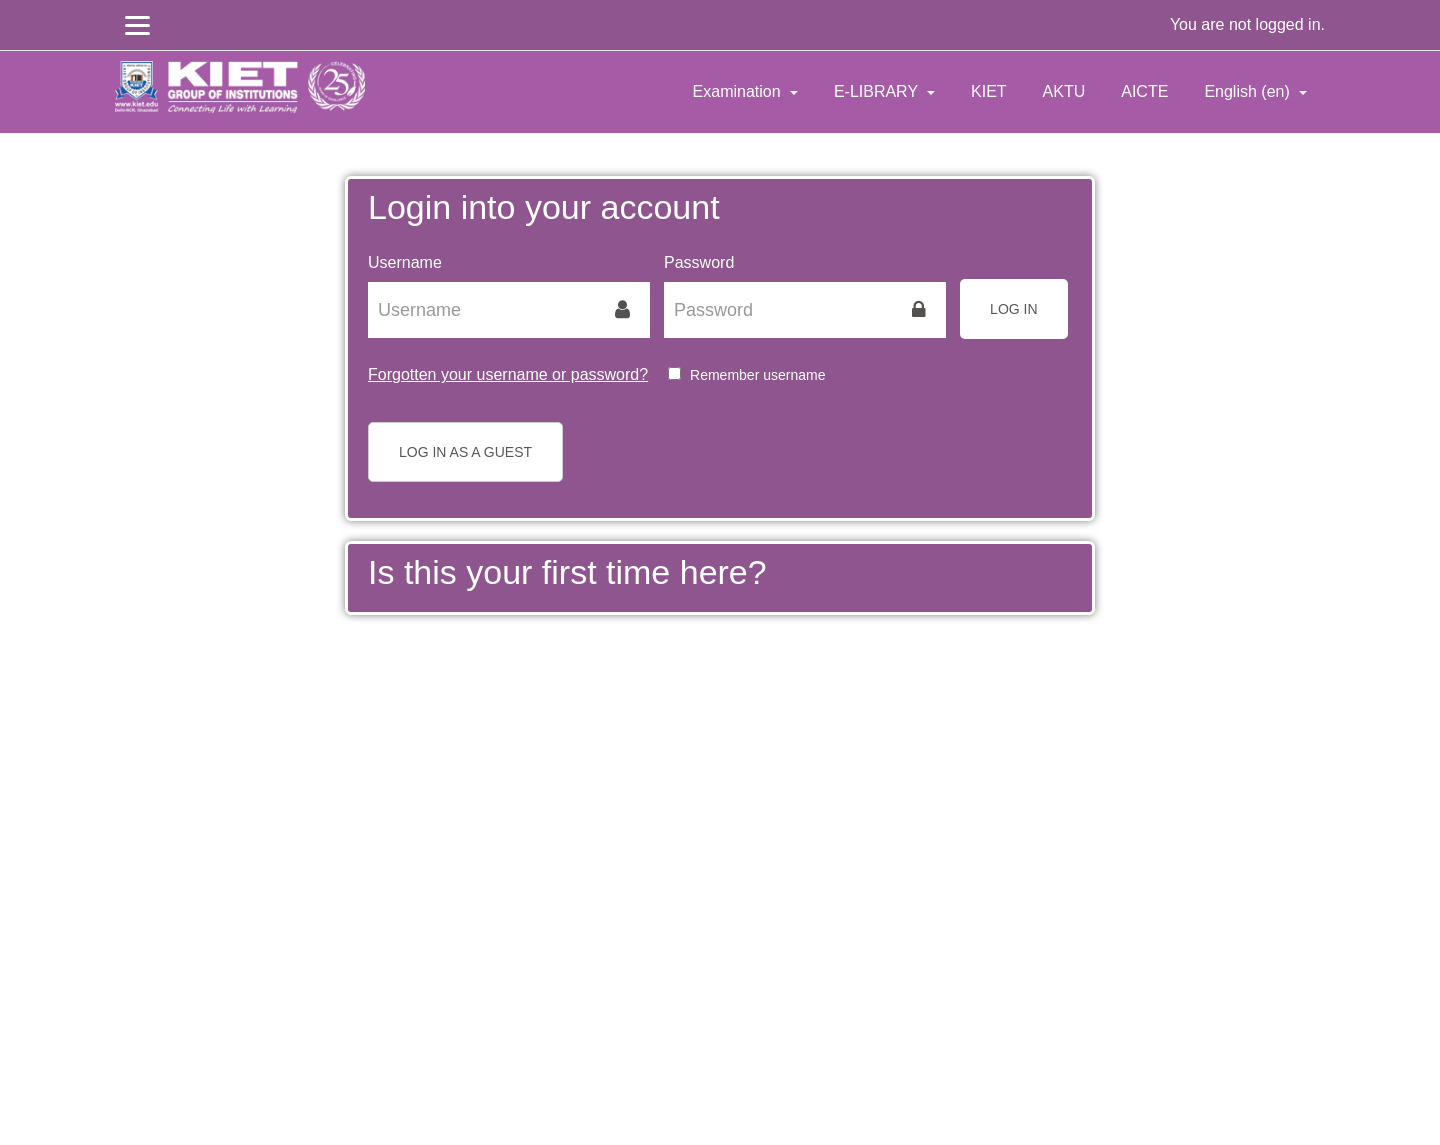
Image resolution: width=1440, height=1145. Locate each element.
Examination (739, 91)
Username (405, 262)
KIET (989, 91)
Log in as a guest (465, 452)
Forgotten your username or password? (508, 374)
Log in (1013, 309)
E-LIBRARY (878, 91)
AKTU (1064, 91)
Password (699, 262)
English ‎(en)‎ (1249, 91)
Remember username (757, 375)
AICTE (1144, 91)
